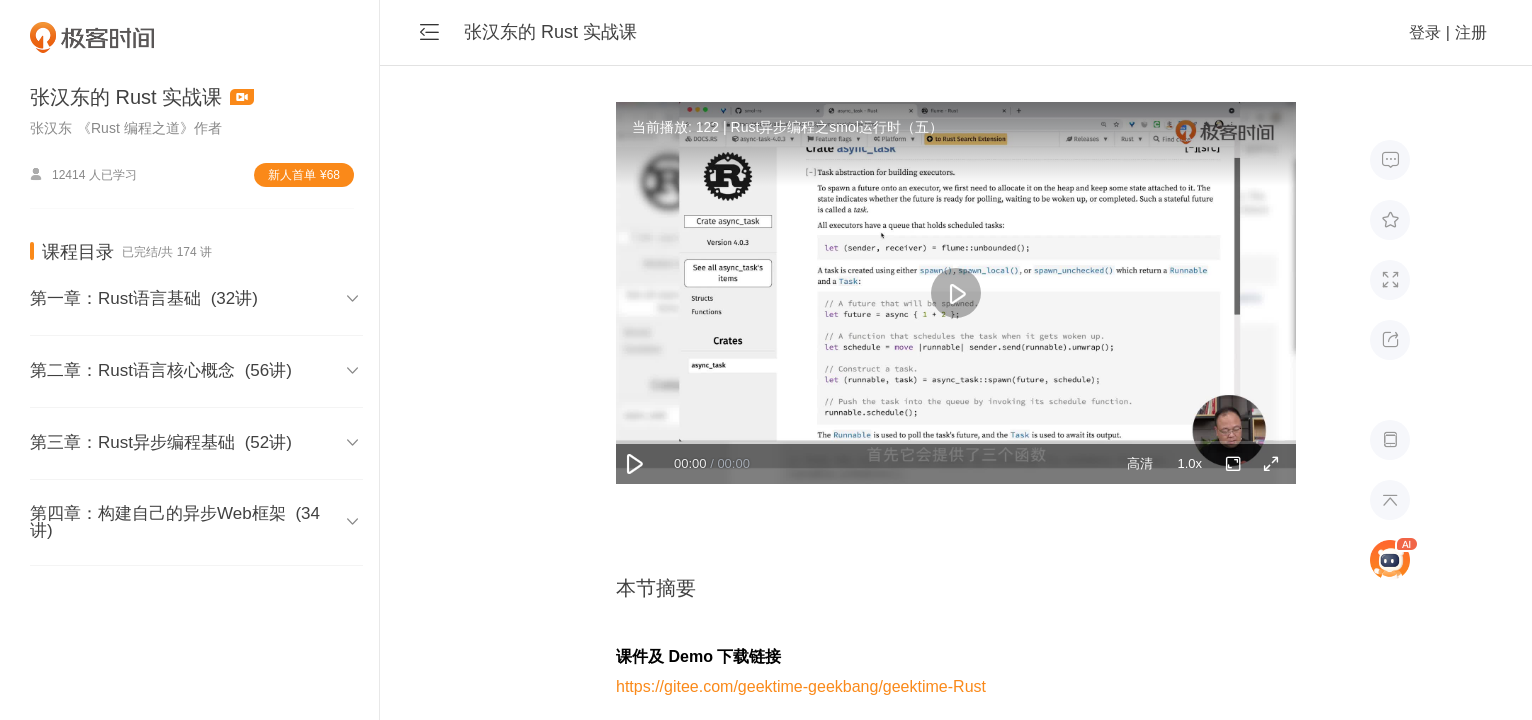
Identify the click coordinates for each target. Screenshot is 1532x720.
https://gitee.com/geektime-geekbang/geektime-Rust (801, 686)
